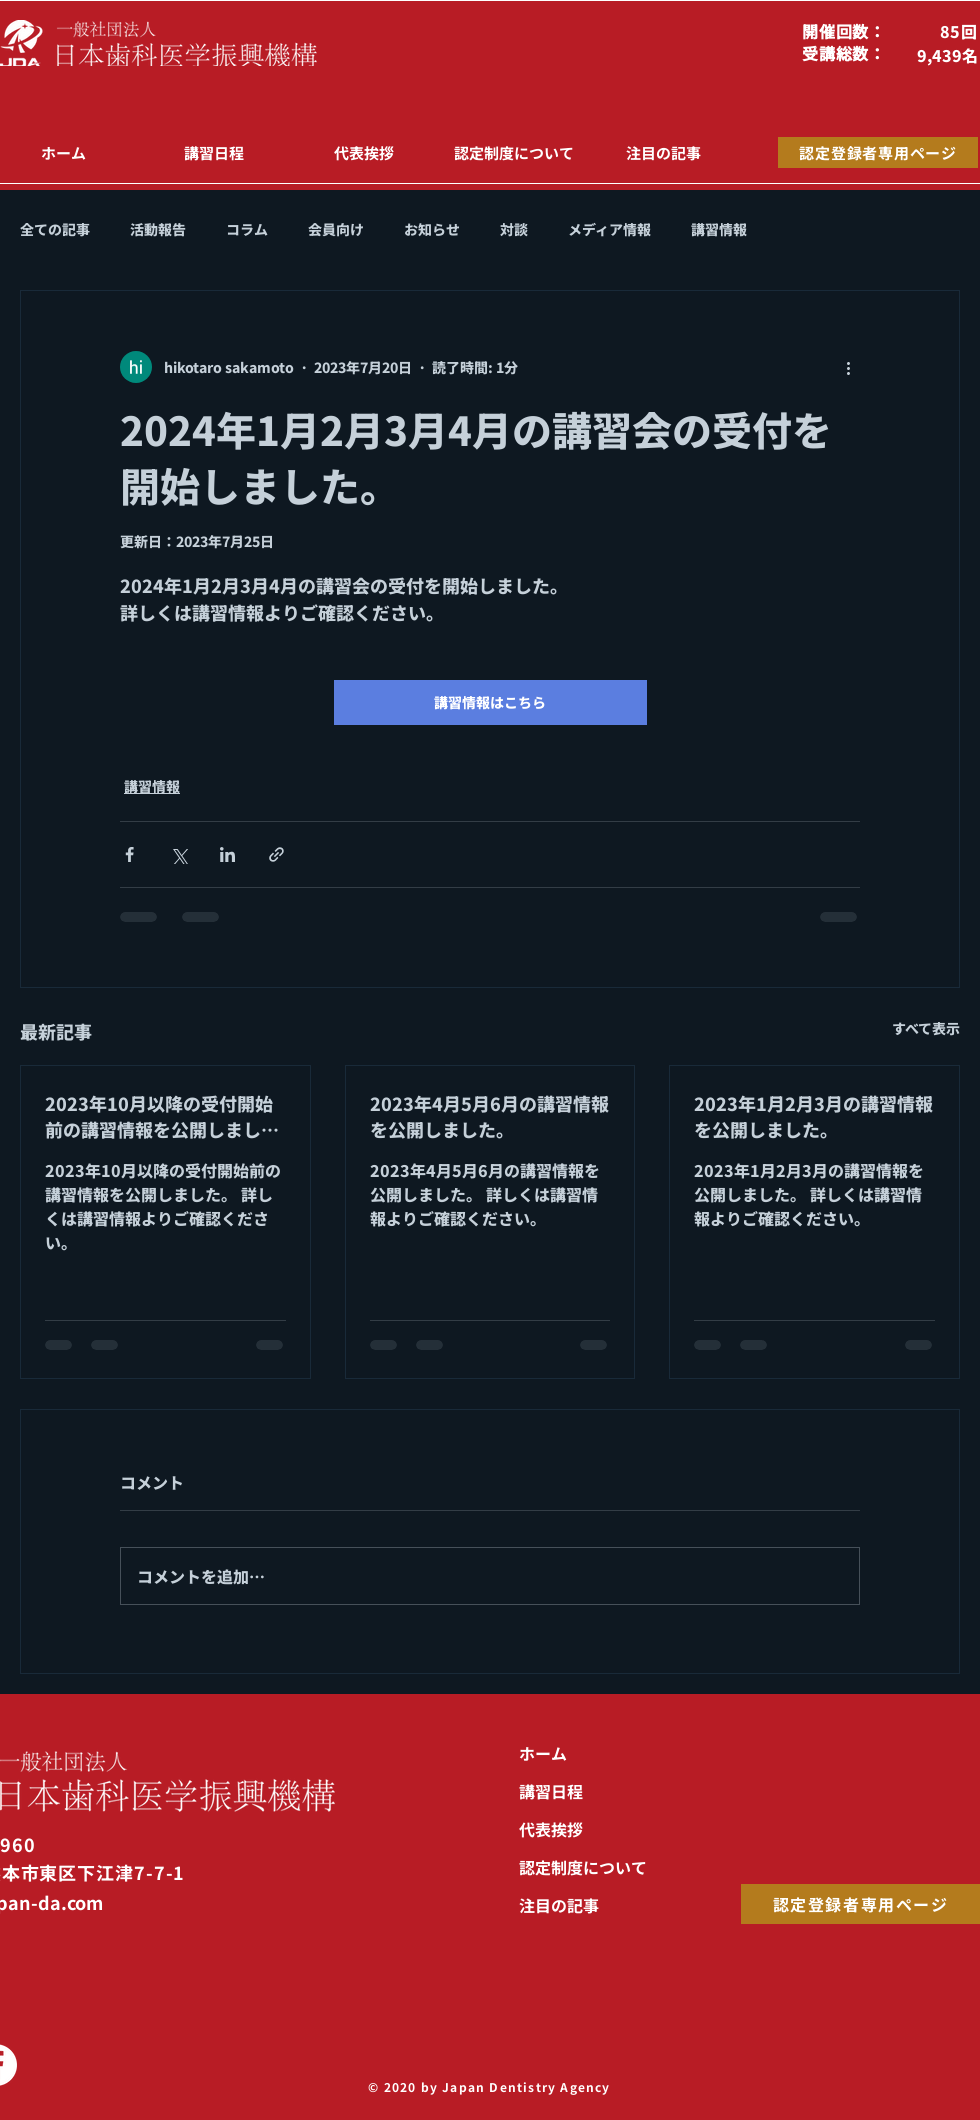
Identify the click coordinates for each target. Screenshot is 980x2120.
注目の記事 (559, 1905)
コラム (247, 229)
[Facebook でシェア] (129, 854)
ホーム (543, 1753)
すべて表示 (926, 1028)
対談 (514, 229)
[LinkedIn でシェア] (227, 854)
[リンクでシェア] (276, 854)
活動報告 (158, 229)
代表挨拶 (551, 1829)
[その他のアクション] (848, 367)
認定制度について (583, 1867)
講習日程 (551, 1791)
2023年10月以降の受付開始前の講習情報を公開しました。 (159, 1116)
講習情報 (719, 229)
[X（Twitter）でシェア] (178, 854)
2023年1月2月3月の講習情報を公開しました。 (813, 1116)
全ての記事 (55, 229)
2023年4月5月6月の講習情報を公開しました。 (489, 1116)
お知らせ (432, 229)
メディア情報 (609, 229)
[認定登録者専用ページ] (878, 152)
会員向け (336, 229)
